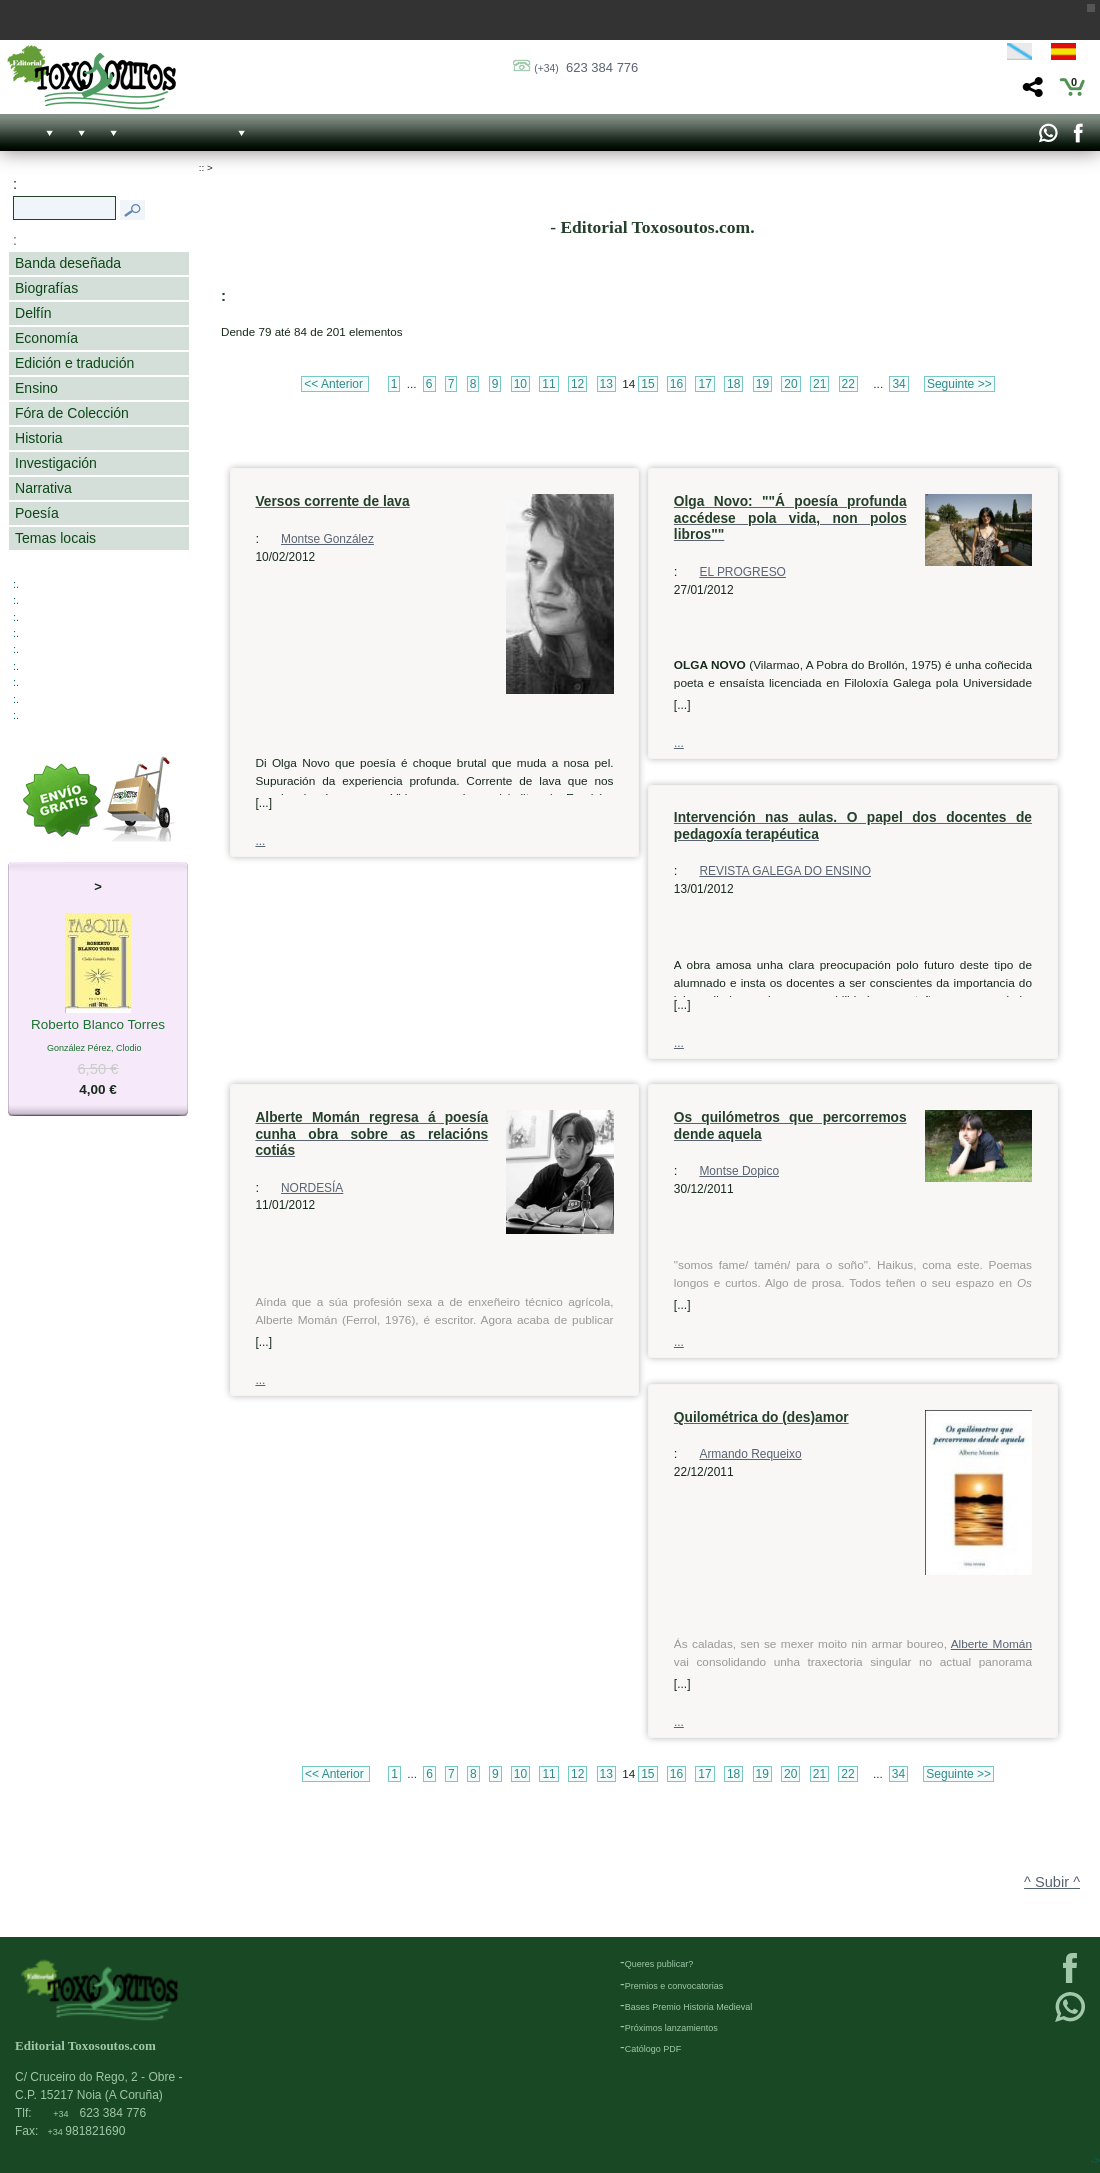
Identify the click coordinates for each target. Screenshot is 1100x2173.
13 (606, 384)
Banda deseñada (68, 263)
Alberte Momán (991, 1644)
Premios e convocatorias (674, 1986)
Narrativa (43, 488)
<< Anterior (335, 384)
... (260, 841)
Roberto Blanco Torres (98, 1026)
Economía (46, 338)
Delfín (33, 313)
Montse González (327, 539)
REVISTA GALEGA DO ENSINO (785, 871)
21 (819, 384)
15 (647, 384)
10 (520, 384)
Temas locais (55, 538)
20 (790, 384)
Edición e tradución (74, 363)
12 (577, 384)
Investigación (56, 463)
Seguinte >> (959, 384)
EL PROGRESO (742, 572)
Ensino (36, 388)
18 (733, 384)
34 (898, 384)
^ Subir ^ (1052, 1882)
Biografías (46, 288)
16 (676, 384)
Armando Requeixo (750, 1454)
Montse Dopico (739, 1171)
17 (704, 384)
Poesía (37, 513)
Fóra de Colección (72, 413)
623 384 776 (586, 67)
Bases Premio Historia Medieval (689, 2007)
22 (848, 384)
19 (762, 384)
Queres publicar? (659, 1964)
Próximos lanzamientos (671, 2028)
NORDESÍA (312, 1188)
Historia (39, 438)
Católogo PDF (653, 2049)
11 (548, 384)
